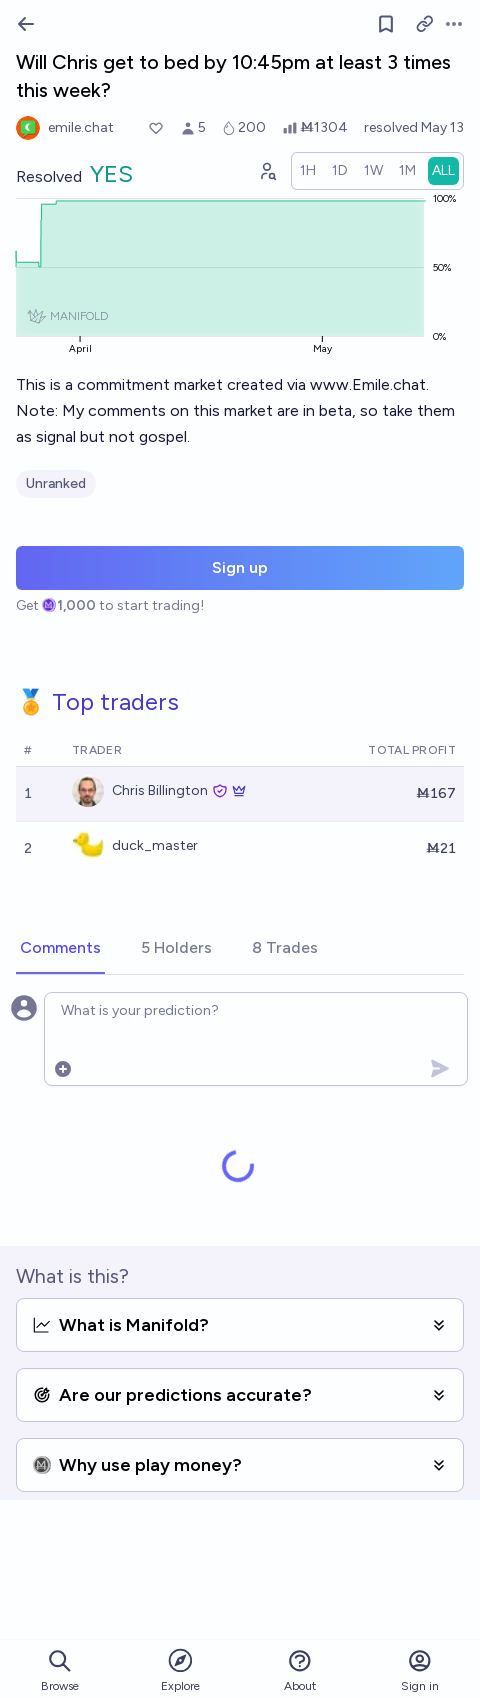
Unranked (56, 483)
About (300, 1670)
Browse (60, 1670)
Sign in (420, 1670)
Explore (180, 1669)
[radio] (308, 171)
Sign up (240, 567)
